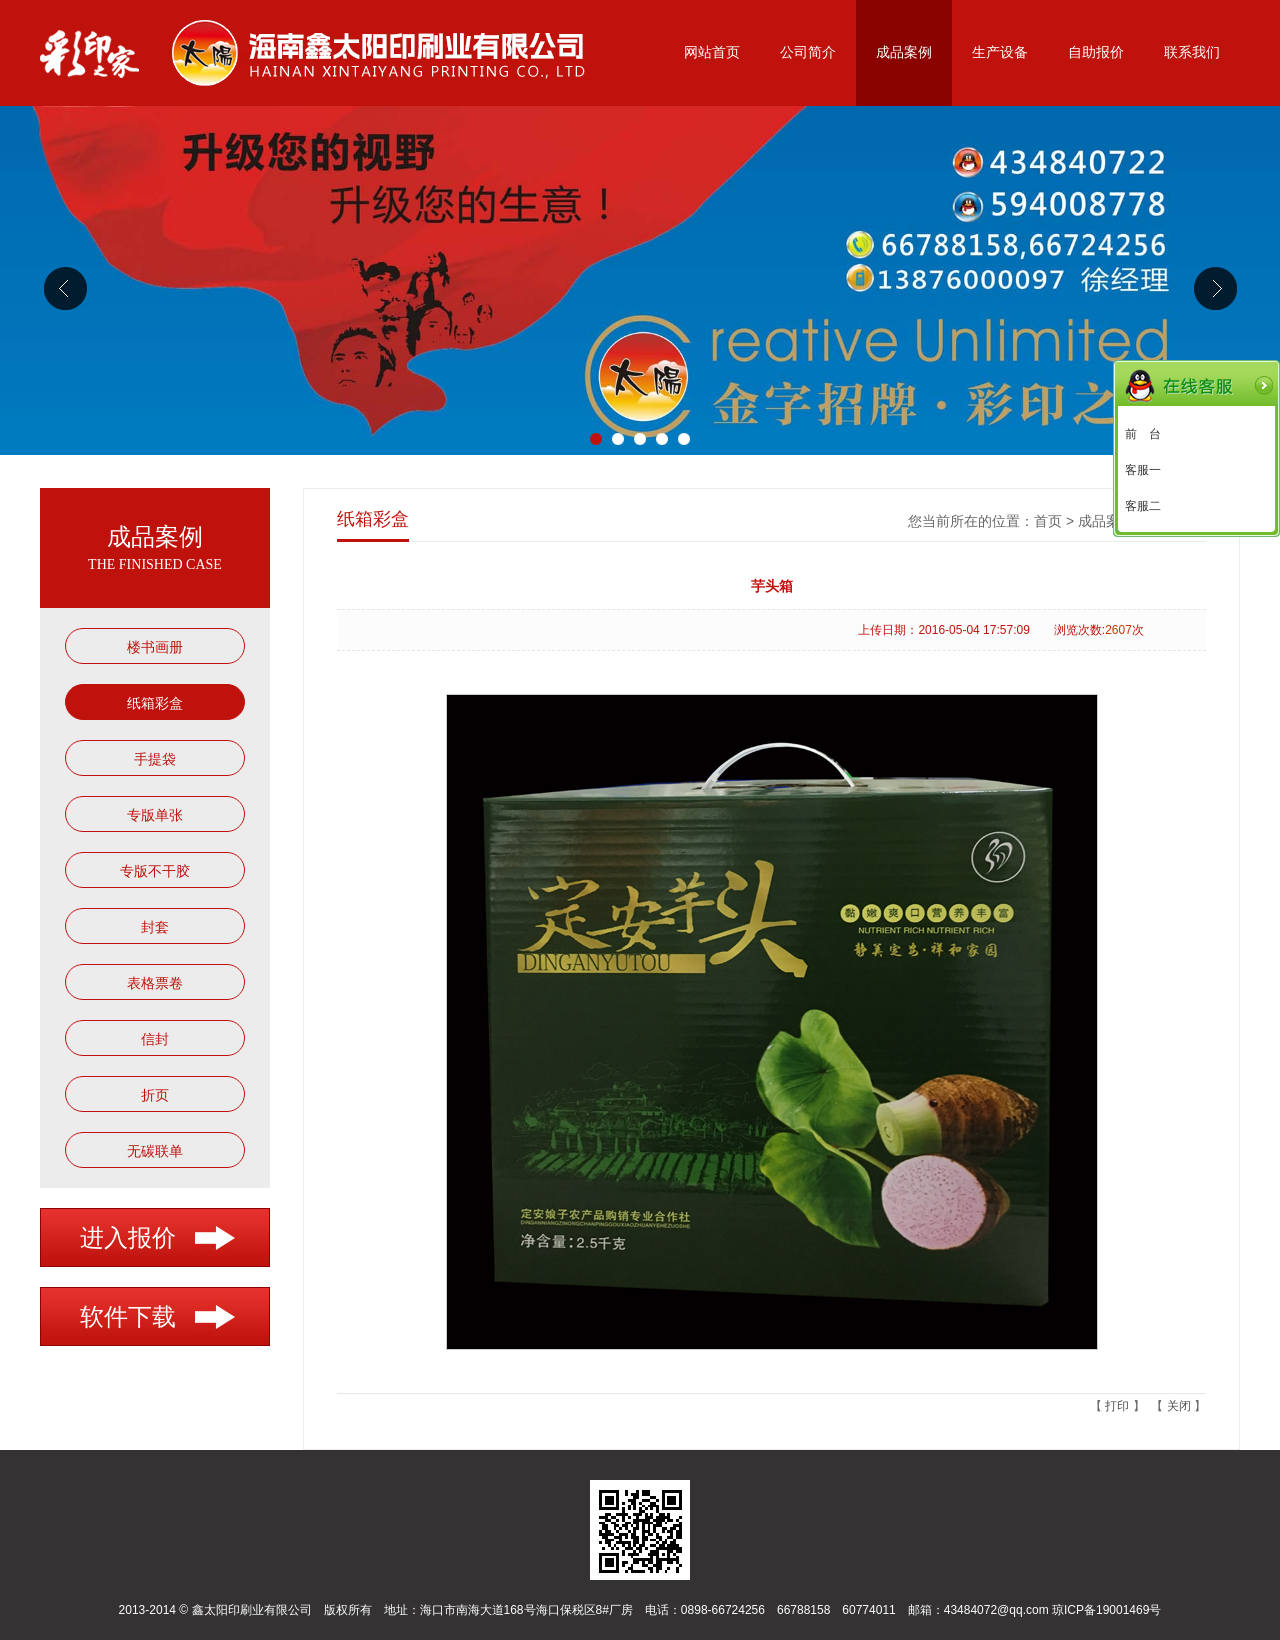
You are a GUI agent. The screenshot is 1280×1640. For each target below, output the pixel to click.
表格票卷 (155, 983)
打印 (1117, 1406)
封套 (155, 927)
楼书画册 (155, 647)
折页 (155, 1095)
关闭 (1179, 1406)
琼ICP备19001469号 (1106, 1610)
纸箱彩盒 (155, 703)
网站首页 (712, 52)
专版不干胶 (155, 871)
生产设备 (1000, 52)
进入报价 (128, 1238)
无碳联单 (155, 1151)
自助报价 (1096, 52)
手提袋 (155, 759)
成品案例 (904, 52)
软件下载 (128, 1317)
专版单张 (155, 815)
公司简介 (808, 52)
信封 (155, 1039)
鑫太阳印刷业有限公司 (252, 1610)
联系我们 (1192, 52)
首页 (1048, 521)
